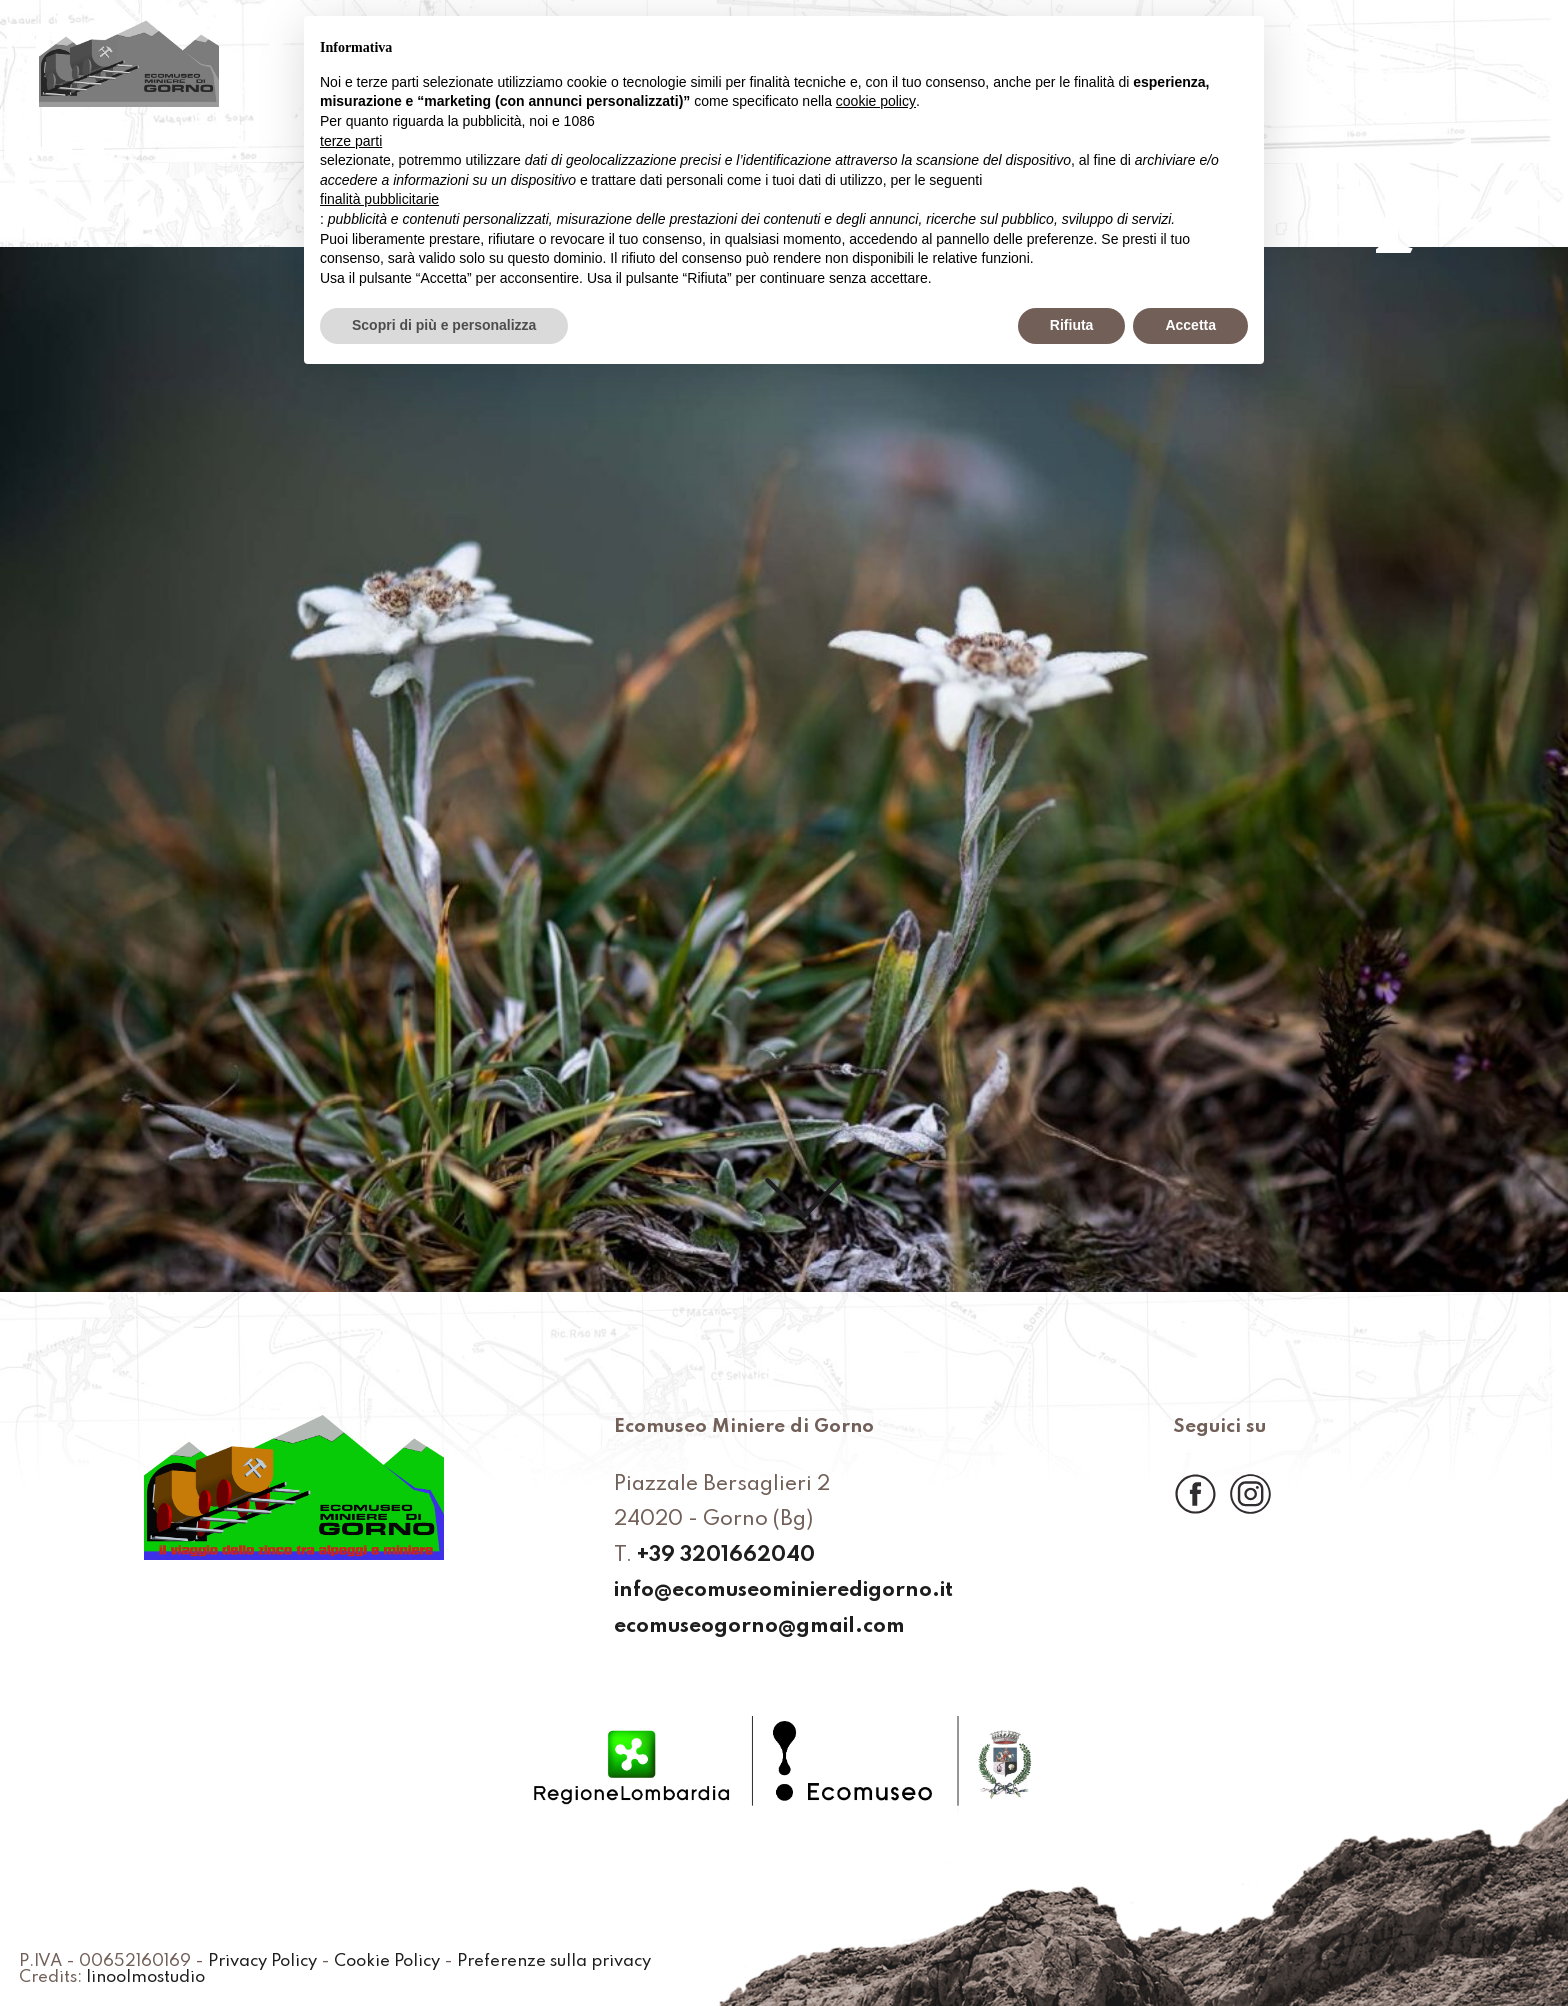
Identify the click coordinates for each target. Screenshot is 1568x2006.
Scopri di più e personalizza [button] (444, 325)
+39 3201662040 (726, 1556)
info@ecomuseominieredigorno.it (783, 1591)
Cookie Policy (387, 1962)
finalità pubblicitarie (379, 199)
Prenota (1351, 56)
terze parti (351, 141)
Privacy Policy (262, 1962)
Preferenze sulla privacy (554, 1962)
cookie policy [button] (876, 101)
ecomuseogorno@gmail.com (759, 1627)
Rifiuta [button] (1072, 325)
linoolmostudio (145, 1978)
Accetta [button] (1190, 325)
